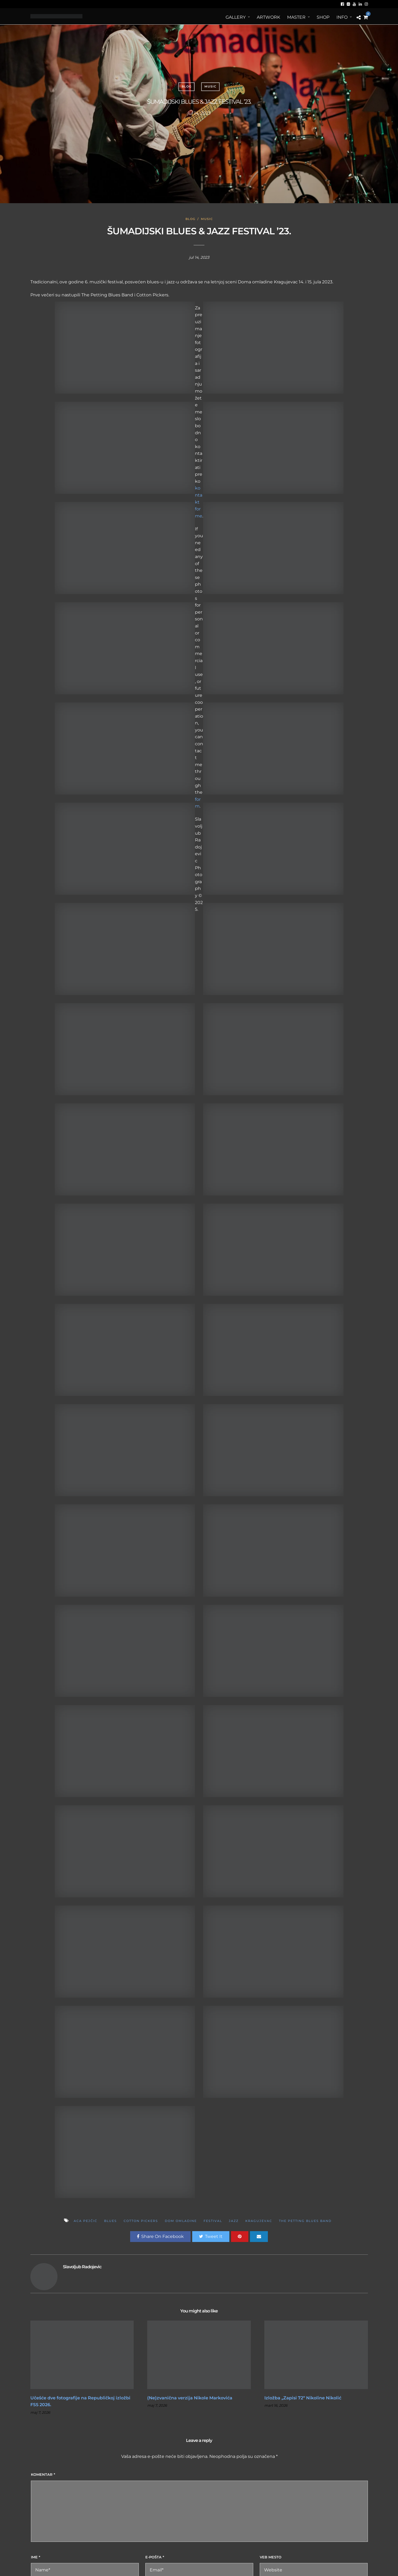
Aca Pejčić (85, 2221)
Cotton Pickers (141, 2221)
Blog (186, 86)
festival (213, 2221)
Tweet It (211, 2236)
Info (342, 17)
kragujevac (258, 2221)
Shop (323, 17)
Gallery (236, 17)
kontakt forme (198, 501)
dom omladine (181, 2221)
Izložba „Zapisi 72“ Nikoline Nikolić (302, 2397)
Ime (35, 2557)
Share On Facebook (160, 2236)
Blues (110, 2221)
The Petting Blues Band (305, 2221)
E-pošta (154, 2557)
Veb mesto (270, 2557)
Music (210, 86)
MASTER (296, 17)
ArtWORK (268, 17)
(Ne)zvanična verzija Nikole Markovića (189, 2397)
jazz (234, 2221)
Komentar (43, 2474)
